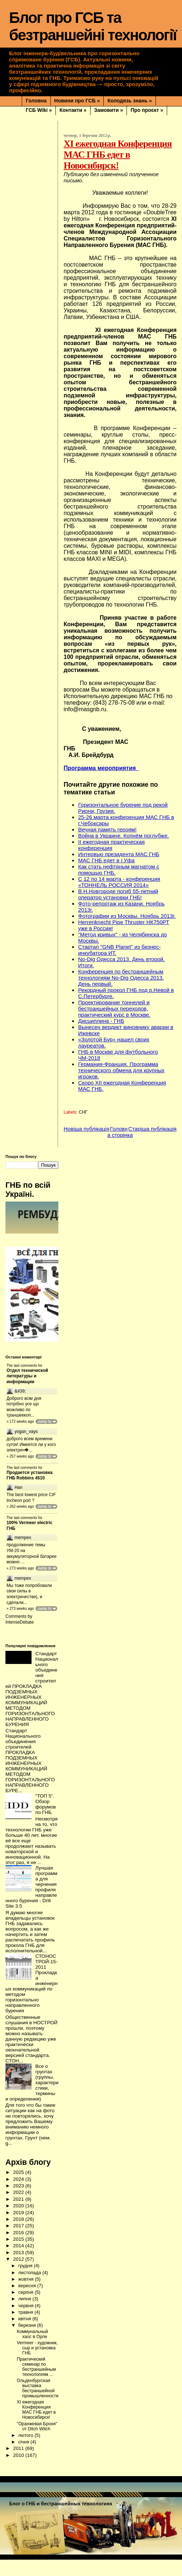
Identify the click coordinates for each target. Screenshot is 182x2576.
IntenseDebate (19, 1638)
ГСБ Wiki (39, 110)
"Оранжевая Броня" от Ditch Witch (37, 2443)
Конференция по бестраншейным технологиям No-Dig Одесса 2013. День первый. (121, 977)
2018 (19, 2235)
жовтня (26, 2295)
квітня (25, 2335)
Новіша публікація (86, 1129)
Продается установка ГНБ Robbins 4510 (30, 1482)
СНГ (83, 1112)
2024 (19, 2195)
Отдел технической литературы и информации (27, 1376)
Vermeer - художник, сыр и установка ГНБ (37, 2364)
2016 (19, 2249)
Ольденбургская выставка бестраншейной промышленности (37, 2404)
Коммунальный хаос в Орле (32, 2350)
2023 (19, 2202)
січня (24, 2458)
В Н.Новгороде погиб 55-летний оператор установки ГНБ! (118, 894)
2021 (19, 2215)
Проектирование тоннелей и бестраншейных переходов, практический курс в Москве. (114, 1008)
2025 (19, 2188)
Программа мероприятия (101, 768)
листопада (30, 2289)
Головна (36, 101)
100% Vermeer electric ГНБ (30, 1535)
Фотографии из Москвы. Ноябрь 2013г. (126, 916)
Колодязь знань (129, 101)
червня (26, 2322)
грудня (26, 2282)
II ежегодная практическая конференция (111, 845)
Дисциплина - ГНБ (101, 1021)
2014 (19, 2262)
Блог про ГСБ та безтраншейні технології (93, 26)
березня (27, 2341)
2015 (19, 2255)
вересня (27, 2302)
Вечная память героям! (107, 829)
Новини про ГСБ (77, 101)
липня (25, 2315)
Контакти (72, 110)
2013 (19, 2269)
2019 (19, 2229)
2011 (19, 2464)
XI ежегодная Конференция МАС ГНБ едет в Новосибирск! (36, 2426)
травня (26, 2328)
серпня (26, 2308)
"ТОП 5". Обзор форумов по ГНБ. (45, 1820)
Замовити (108, 110)
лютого (26, 2451)
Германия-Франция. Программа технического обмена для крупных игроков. (121, 1070)
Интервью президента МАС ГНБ (118, 854)
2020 (19, 2222)
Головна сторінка (120, 1132)
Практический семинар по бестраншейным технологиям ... (36, 2383)
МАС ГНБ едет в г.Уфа (106, 860)
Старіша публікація (152, 1129)
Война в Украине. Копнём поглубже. (123, 836)
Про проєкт (147, 110)
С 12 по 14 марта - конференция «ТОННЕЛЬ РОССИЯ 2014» (119, 882)
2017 (19, 2242)
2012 (19, 2275)
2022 (19, 2208)
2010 (19, 2471)
